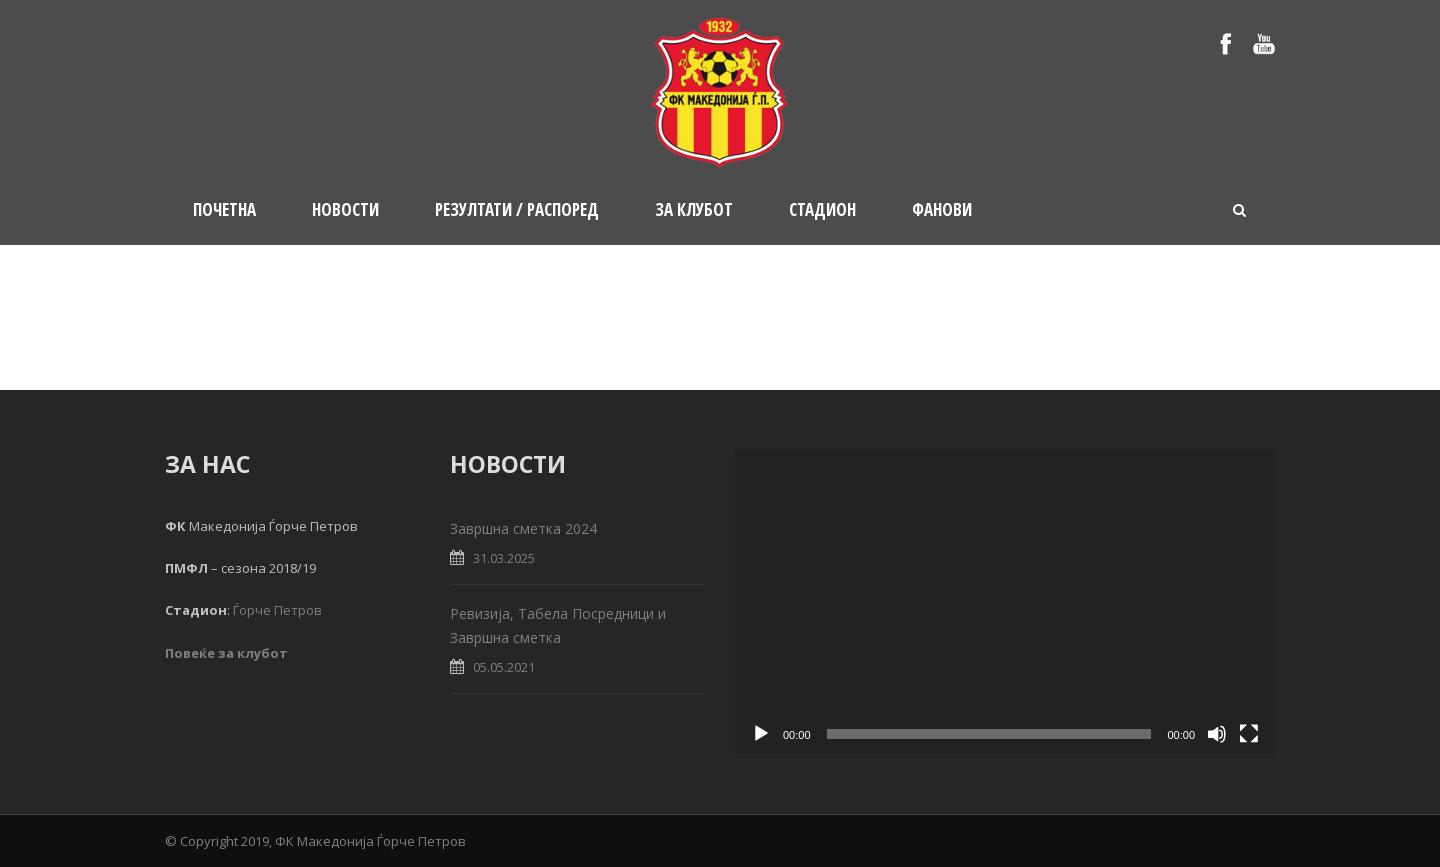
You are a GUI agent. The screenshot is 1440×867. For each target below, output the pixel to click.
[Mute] (1217, 734)
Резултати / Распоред (517, 209)
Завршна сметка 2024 (523, 528)
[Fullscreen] (1249, 734)
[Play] (761, 734)
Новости (345, 209)
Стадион (822, 209)
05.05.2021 (504, 667)
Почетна (224, 209)
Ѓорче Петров (277, 610)
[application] (1005, 602)
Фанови (942, 209)
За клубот (694, 209)
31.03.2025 (504, 558)
